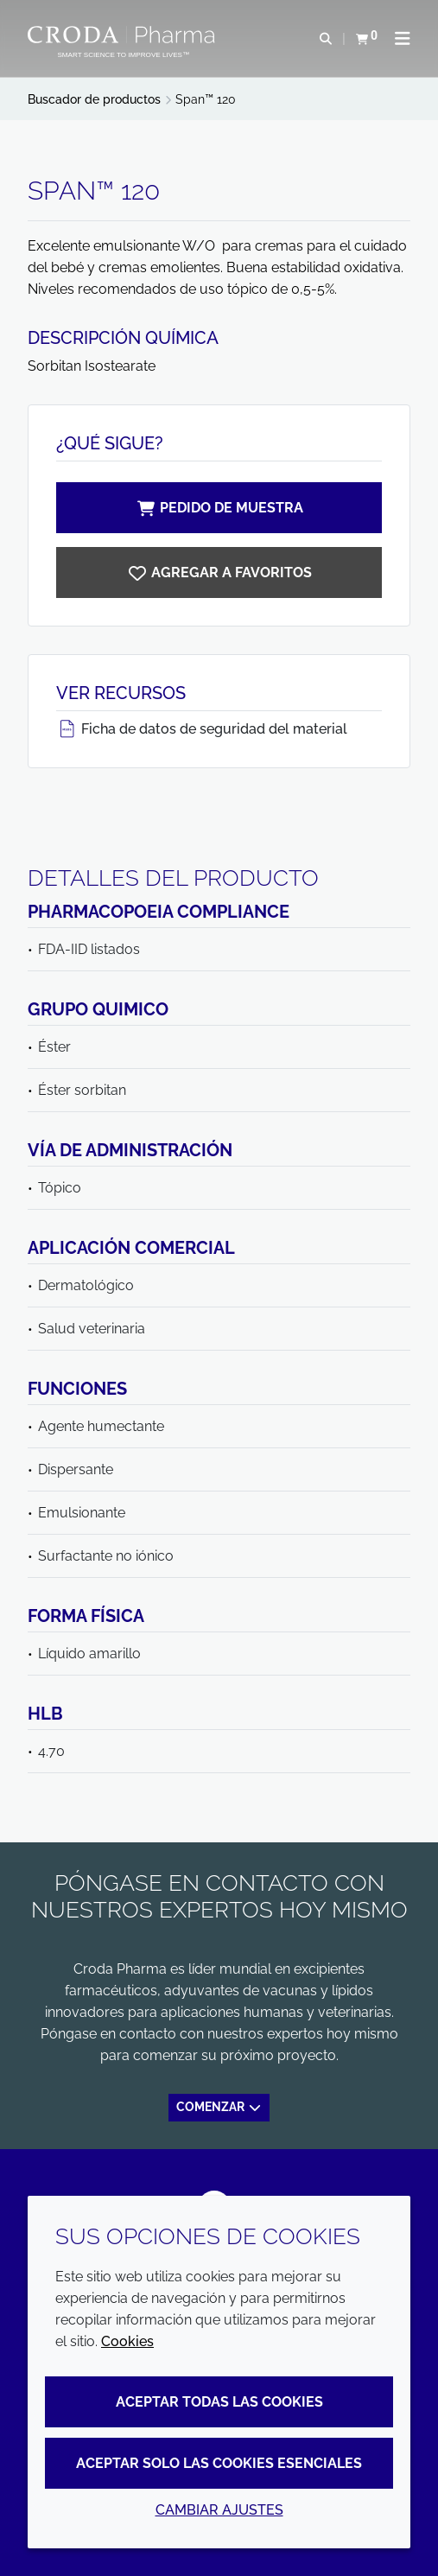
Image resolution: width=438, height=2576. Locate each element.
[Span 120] (219, 572)
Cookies (127, 2341)
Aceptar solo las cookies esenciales (219, 2463)
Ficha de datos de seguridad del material (201, 729)
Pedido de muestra (219, 507)
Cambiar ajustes (219, 2510)
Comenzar (219, 2107)
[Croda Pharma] (123, 34)
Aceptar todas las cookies (219, 2402)
